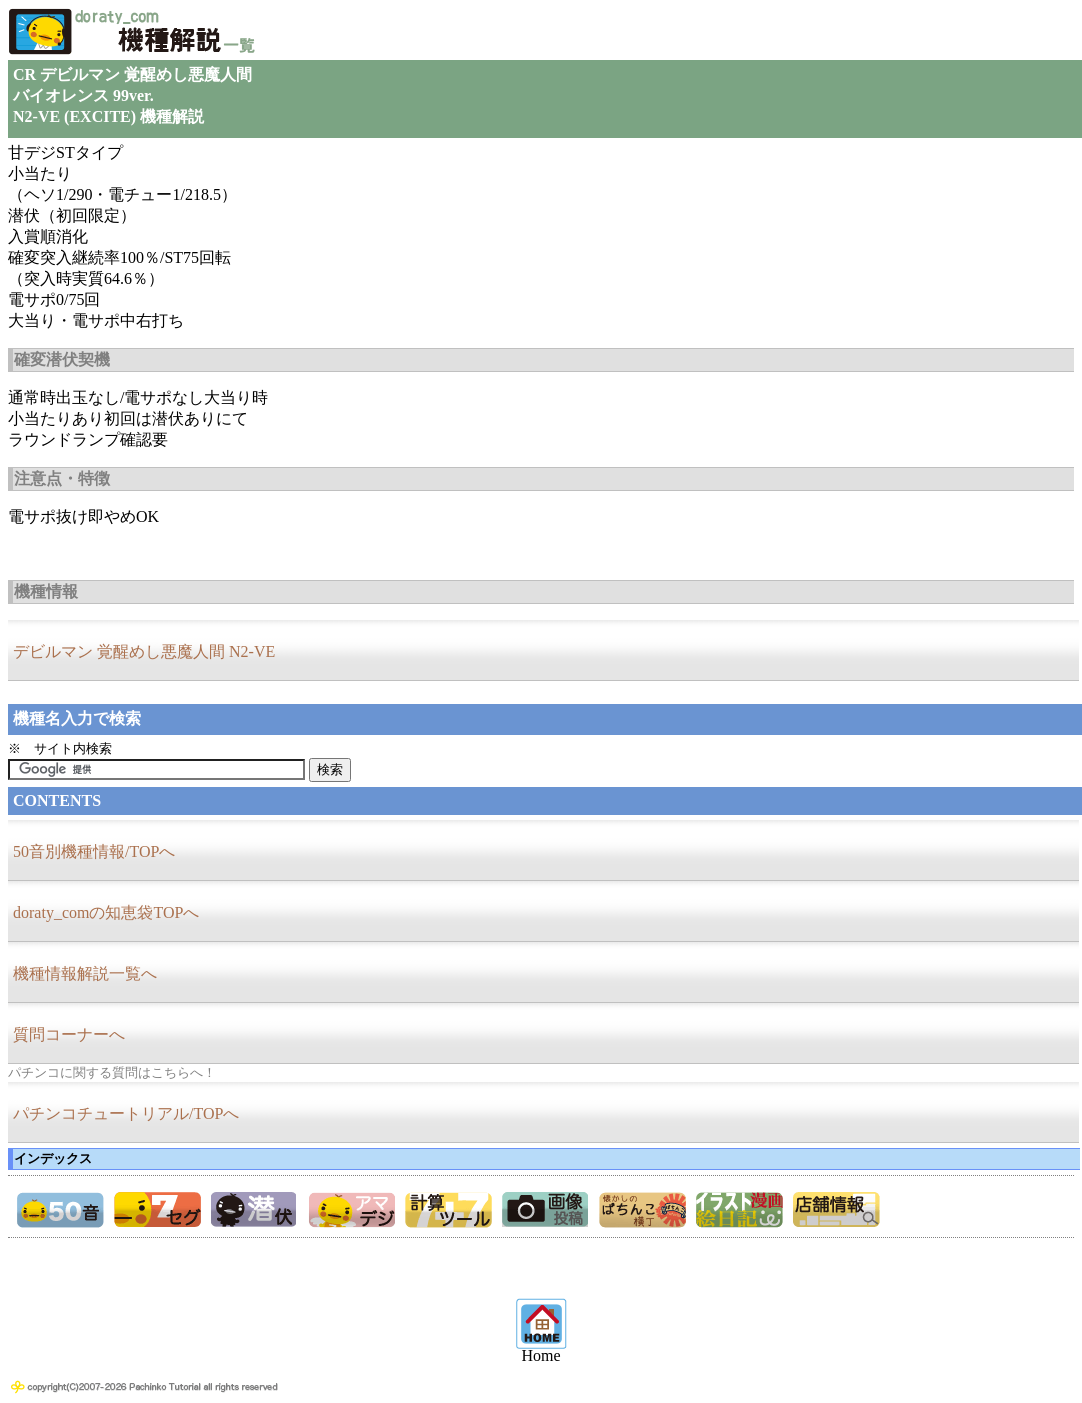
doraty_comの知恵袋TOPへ (106, 912)
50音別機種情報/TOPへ (94, 851)
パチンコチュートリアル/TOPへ (126, 1113)
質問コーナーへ (69, 1034)
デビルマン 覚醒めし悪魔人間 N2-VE (144, 651)
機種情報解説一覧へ (85, 973)
